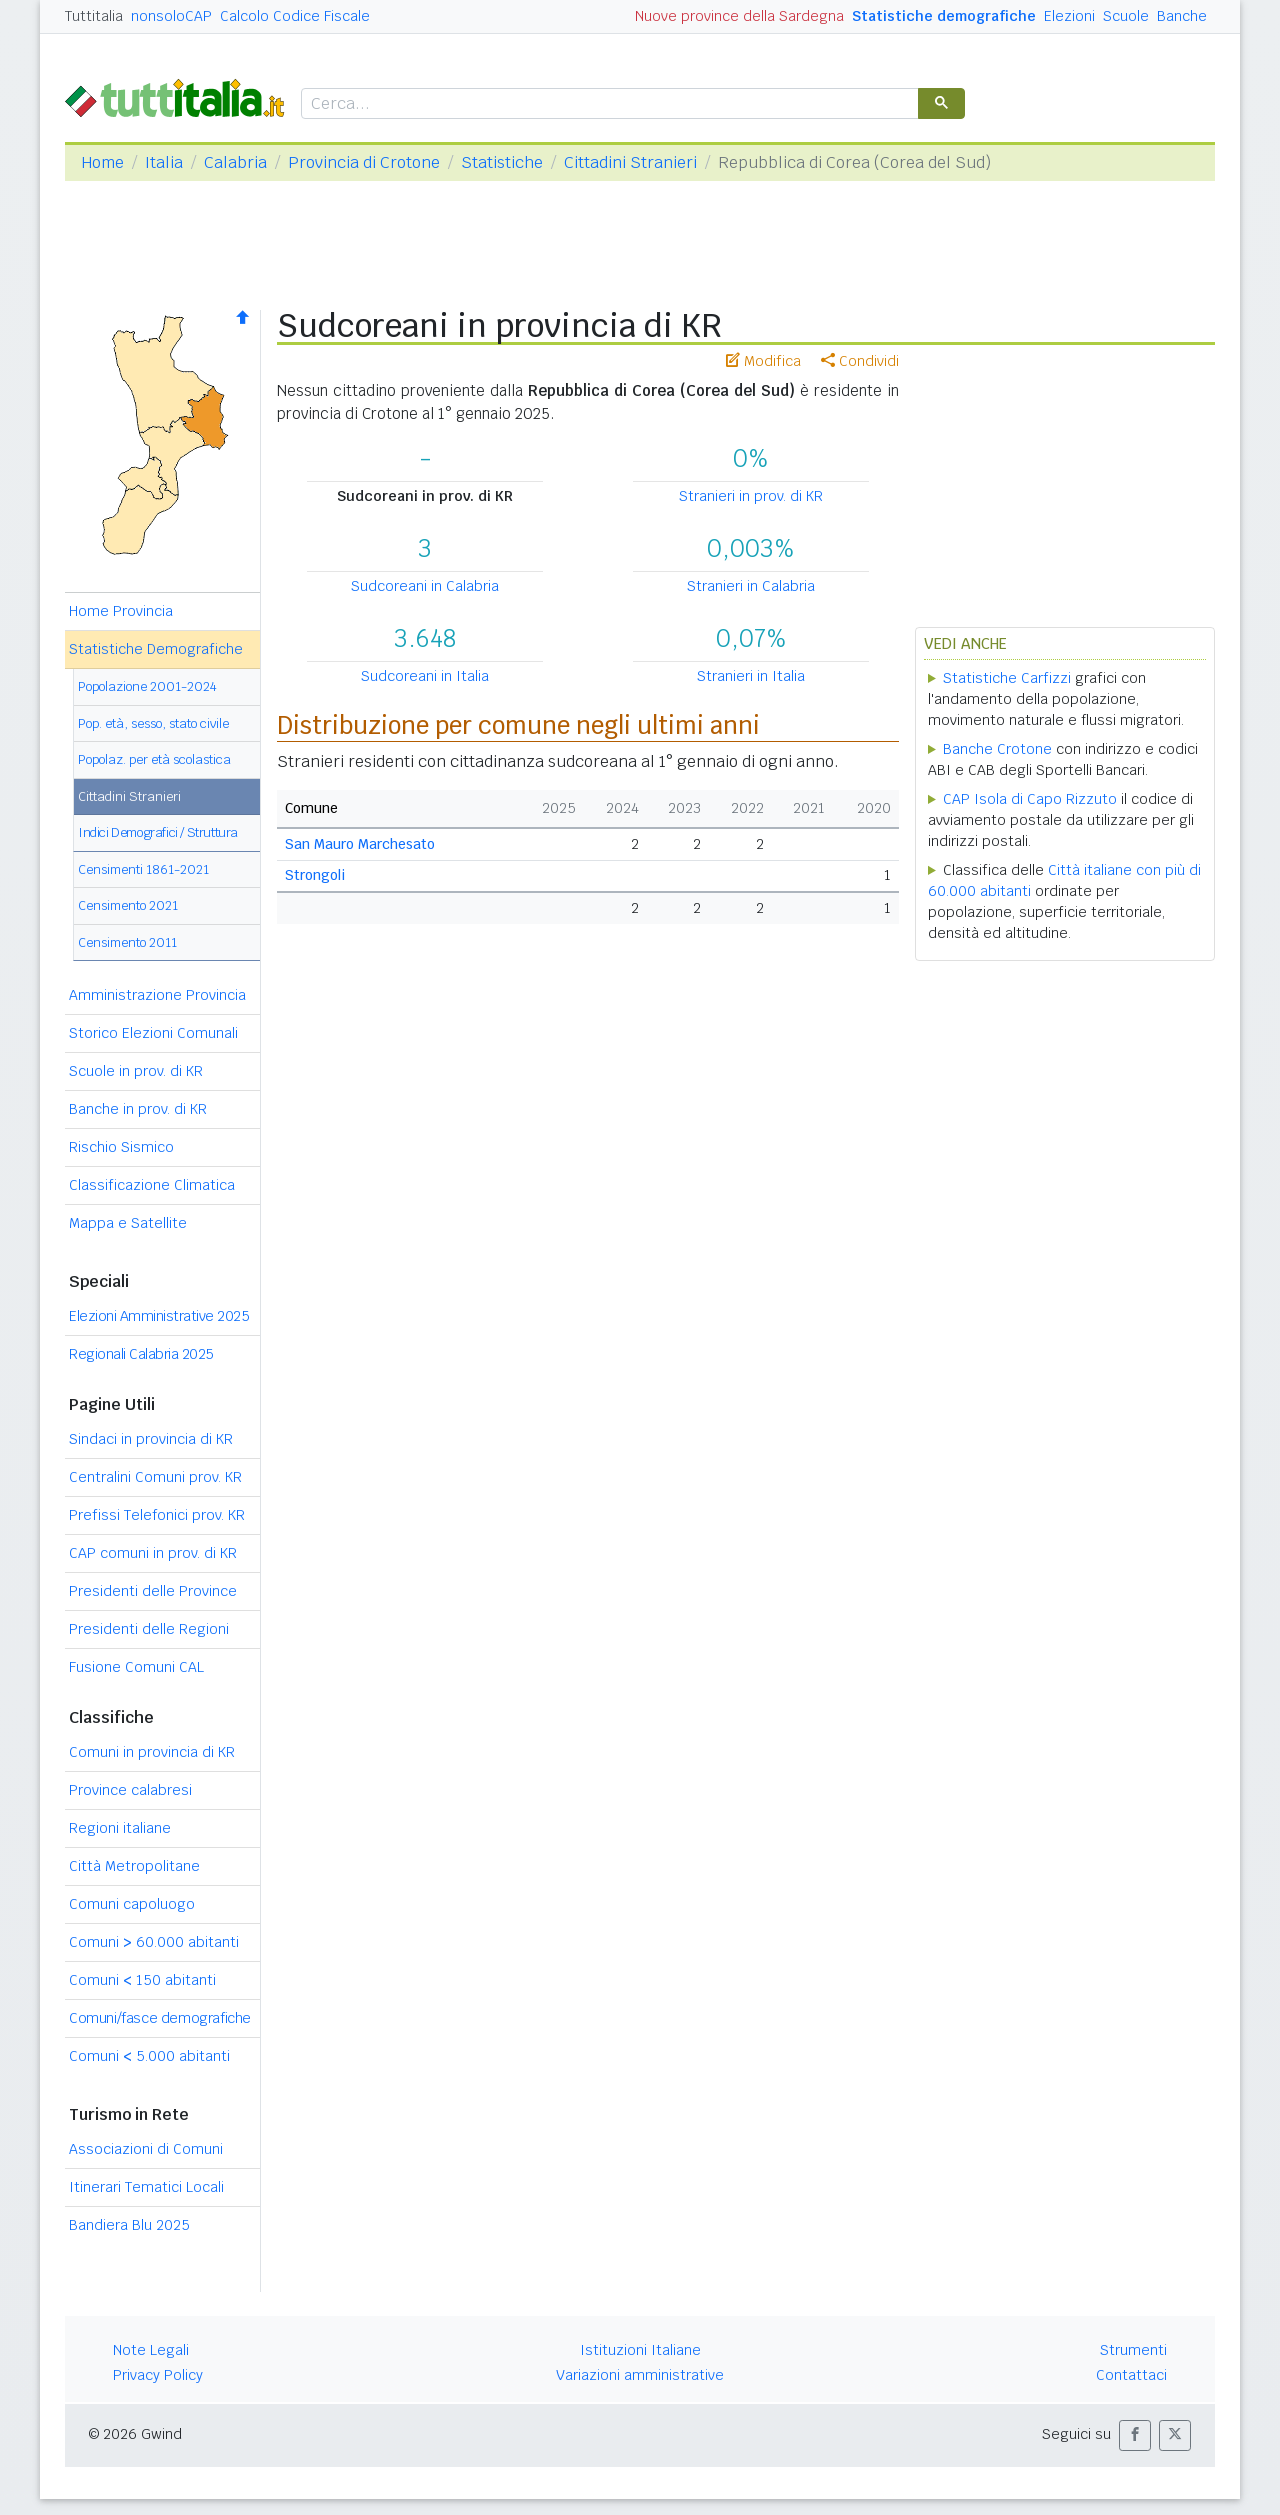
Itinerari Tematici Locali (146, 2187)
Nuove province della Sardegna (739, 16)
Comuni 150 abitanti (142, 1980)
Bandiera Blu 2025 (129, 2225)
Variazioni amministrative (640, 2375)
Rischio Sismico (121, 1147)
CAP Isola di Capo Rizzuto (1030, 799)
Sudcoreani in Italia (425, 676)
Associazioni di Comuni (146, 2149)
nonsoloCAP (171, 16)
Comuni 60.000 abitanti (154, 1942)
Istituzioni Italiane (640, 2350)
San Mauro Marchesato (360, 844)
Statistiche (502, 162)
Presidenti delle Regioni (149, 1629)
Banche (1182, 16)
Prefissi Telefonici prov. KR (157, 1515)
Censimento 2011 (127, 942)
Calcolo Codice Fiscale (295, 16)
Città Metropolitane (134, 1866)
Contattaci (1131, 2375)
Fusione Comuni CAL (136, 1667)
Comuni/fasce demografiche (160, 2018)
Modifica (763, 361)
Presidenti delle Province (153, 1591)
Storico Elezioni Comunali (153, 1033)
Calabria (235, 162)
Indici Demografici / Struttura (158, 832)
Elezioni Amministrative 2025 (159, 1316)
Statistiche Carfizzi (1007, 678)
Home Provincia (121, 611)
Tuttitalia (94, 16)
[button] (1135, 2435)
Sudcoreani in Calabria (425, 586)
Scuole (1126, 16)
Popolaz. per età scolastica (154, 759)
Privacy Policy (158, 2375)
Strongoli (315, 875)
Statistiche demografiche (944, 16)
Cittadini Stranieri (630, 162)
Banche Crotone (997, 749)
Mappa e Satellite (128, 1223)
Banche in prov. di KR (138, 1109)
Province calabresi (130, 1790)
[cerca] (608, 104)
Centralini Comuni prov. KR (155, 1477)
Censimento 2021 (128, 905)
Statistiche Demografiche (156, 649)
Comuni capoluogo (132, 1904)
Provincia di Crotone (364, 162)
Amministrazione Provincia (157, 995)
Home (102, 162)
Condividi (860, 361)
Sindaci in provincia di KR (151, 1439)
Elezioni (1069, 16)
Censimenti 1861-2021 (143, 869)
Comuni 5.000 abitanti (149, 2056)
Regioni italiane (120, 1828)
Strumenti (1133, 2350)
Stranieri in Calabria (751, 586)
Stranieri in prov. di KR (751, 496)
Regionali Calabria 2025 (141, 1354)
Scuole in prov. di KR (136, 1071)
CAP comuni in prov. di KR (153, 1553)
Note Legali (151, 2350)
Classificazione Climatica (152, 1185)
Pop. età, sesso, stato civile (153, 723)
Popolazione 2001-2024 (147, 686)
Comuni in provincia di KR (152, 1752)
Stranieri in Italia (751, 676)
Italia (164, 162)
